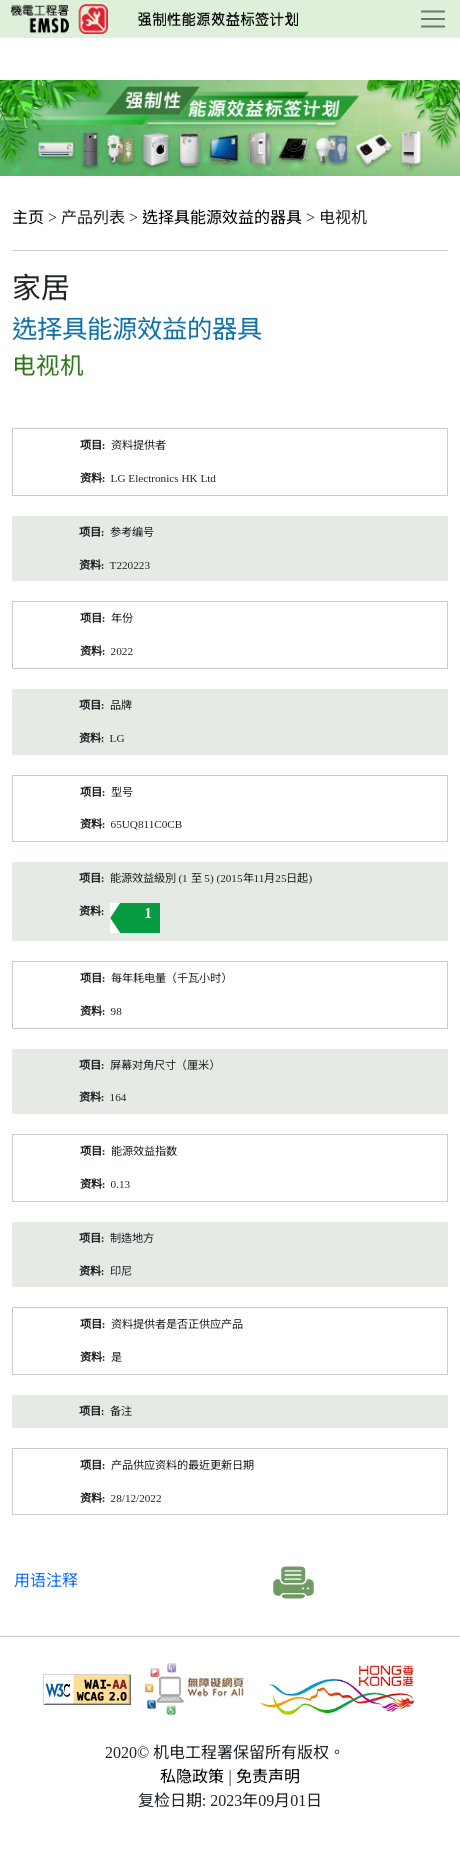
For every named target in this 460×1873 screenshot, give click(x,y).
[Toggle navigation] (433, 19)
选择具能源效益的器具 (222, 217)
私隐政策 (192, 1776)
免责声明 (268, 1776)
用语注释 (46, 1580)
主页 (28, 217)
